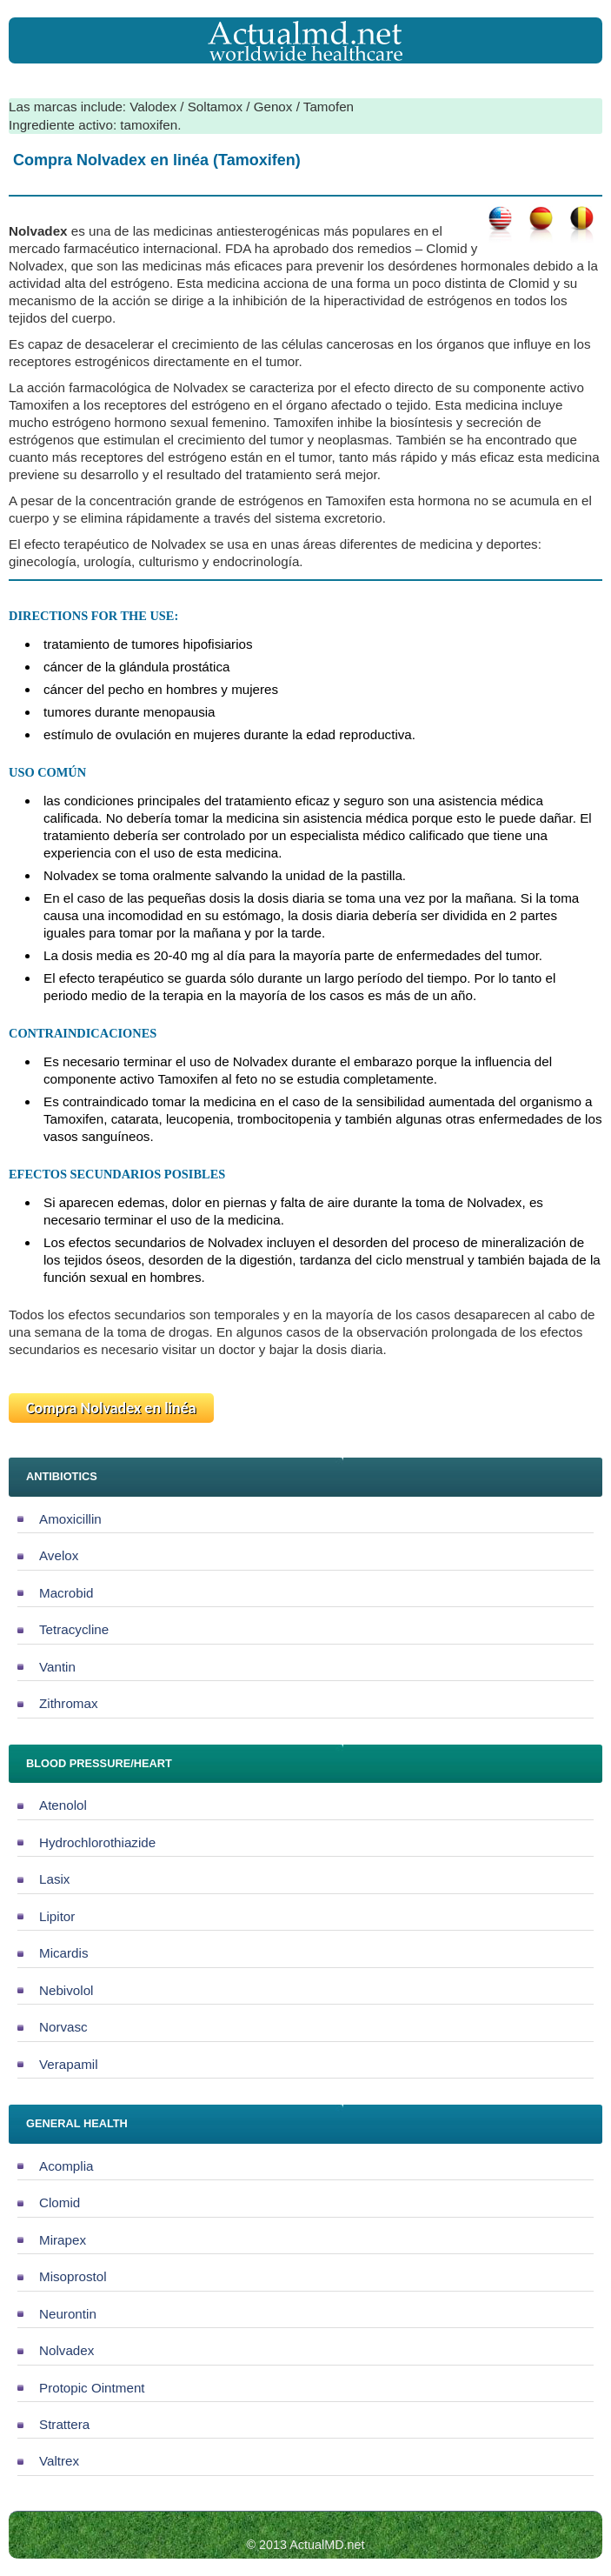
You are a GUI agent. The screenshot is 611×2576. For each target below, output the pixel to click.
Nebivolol (66, 1990)
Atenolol (63, 1805)
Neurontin (67, 2313)
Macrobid (66, 1592)
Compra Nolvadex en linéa (111, 1408)
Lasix (54, 1879)
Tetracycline (74, 1629)
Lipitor (57, 1916)
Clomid (59, 2202)
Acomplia (66, 2166)
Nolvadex (66, 2350)
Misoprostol (73, 2276)
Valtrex (59, 2460)
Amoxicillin (70, 1519)
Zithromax (68, 1703)
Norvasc (63, 2026)
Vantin (57, 1666)
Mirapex (62, 2239)
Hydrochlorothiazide (97, 1842)
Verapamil (68, 2064)
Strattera (64, 2424)
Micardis (64, 1952)
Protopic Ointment (92, 2387)
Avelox (58, 1555)
